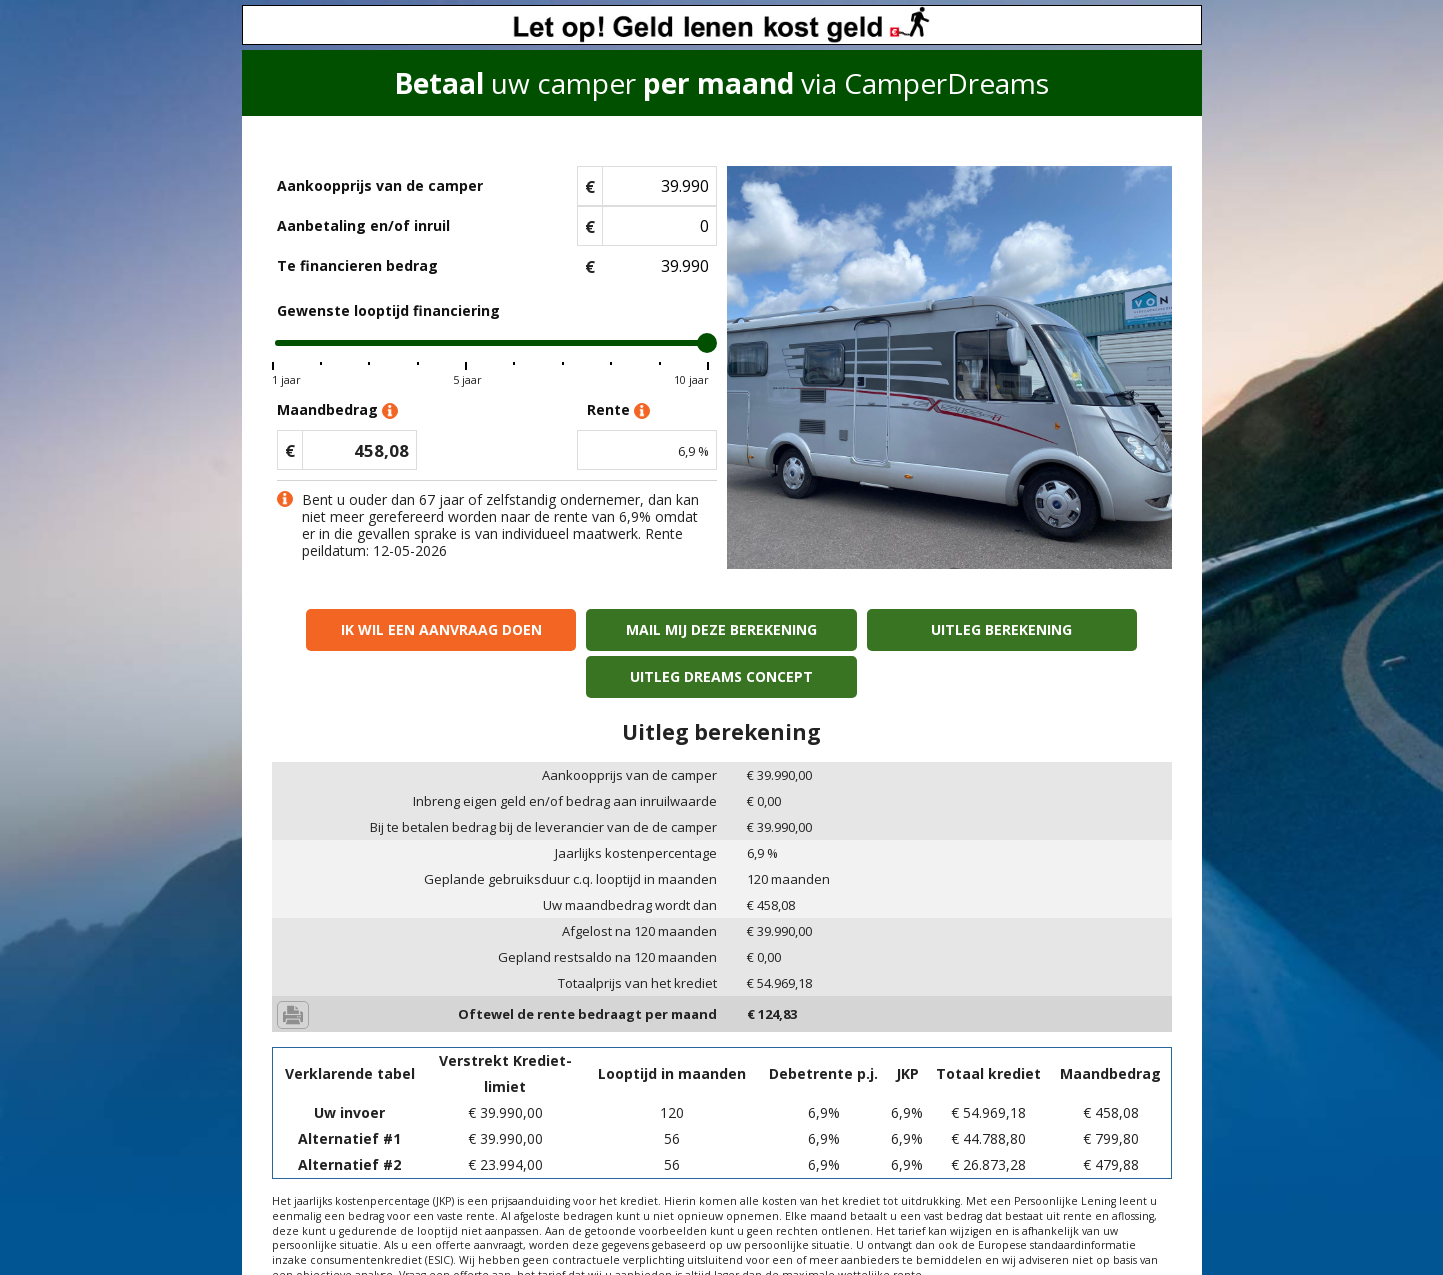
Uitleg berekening (835, 629)
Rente (618, 410)
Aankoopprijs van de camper (380, 185)
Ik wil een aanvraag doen (380, 629)
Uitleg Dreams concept (1062, 629)
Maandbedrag (337, 410)
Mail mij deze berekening (607, 629)
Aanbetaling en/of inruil (363, 225)
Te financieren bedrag (357, 265)
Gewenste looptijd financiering (388, 310)
